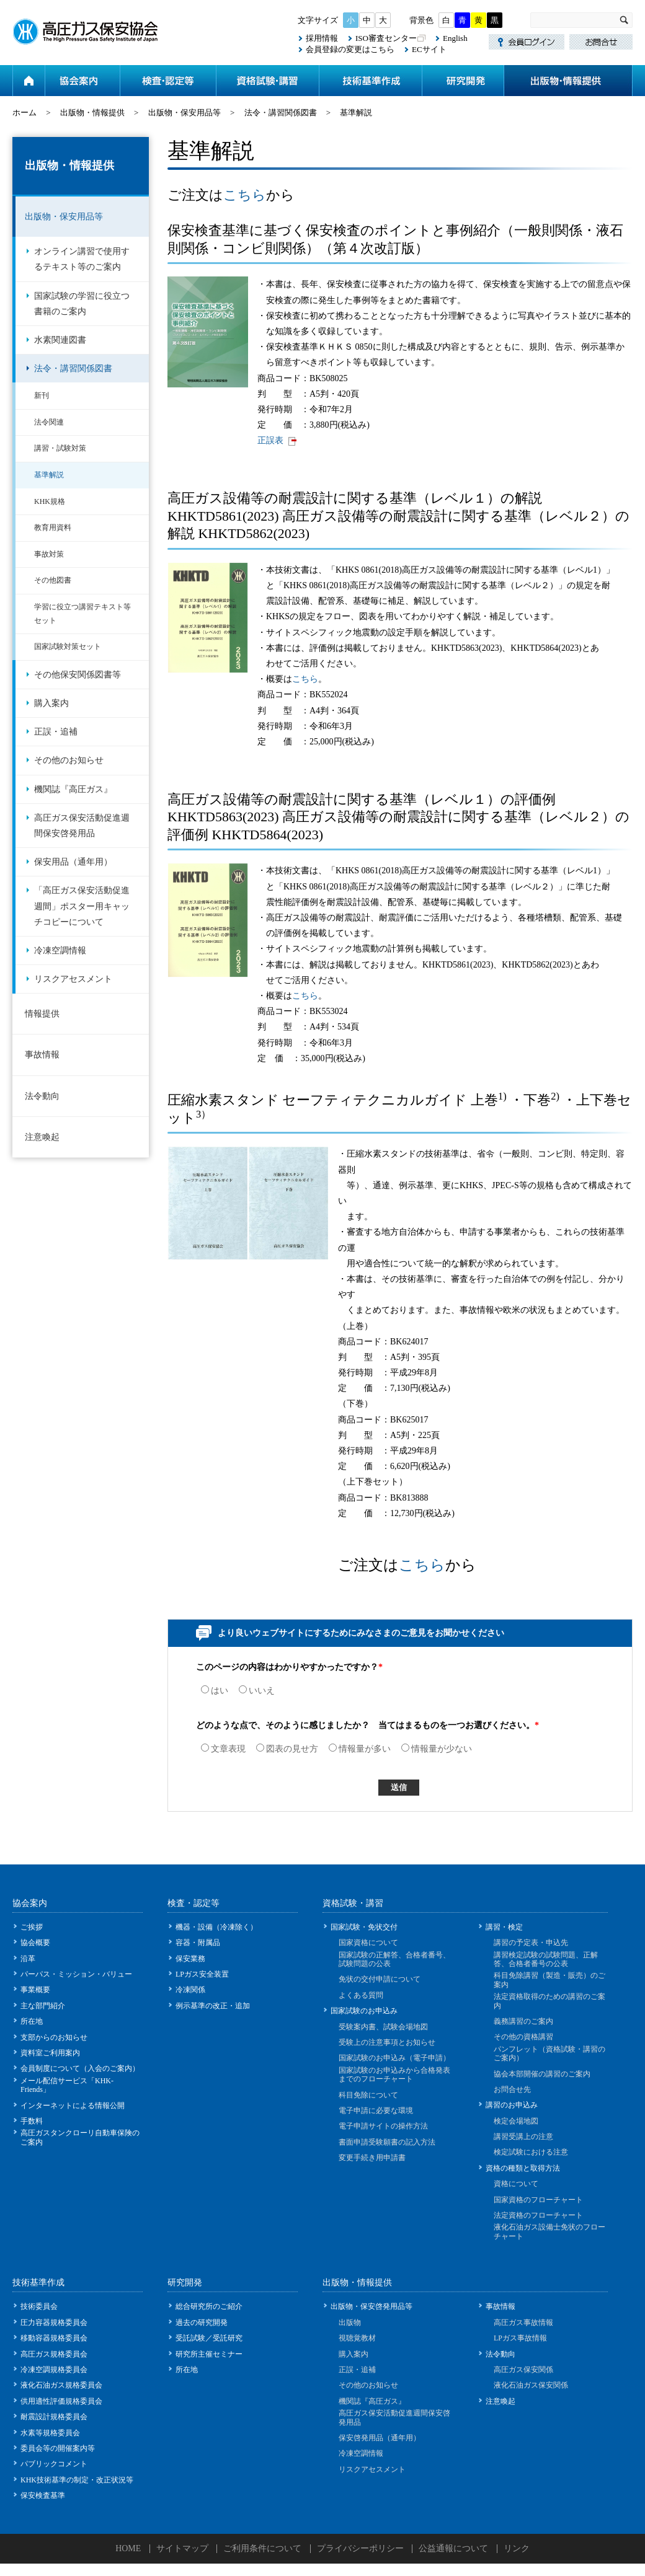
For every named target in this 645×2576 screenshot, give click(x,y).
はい (214, 1690)
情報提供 (42, 1013)
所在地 (31, 2021)
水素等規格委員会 (50, 2432)
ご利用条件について (262, 2548)
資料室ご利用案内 (50, 2053)
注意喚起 (42, 1137)
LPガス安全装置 (202, 1974)
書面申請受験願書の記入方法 (387, 2142)
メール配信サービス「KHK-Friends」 (66, 2085)
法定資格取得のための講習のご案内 (549, 2000)
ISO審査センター (386, 38)
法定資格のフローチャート (538, 2215)
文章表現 (223, 1748)
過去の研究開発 (202, 2322)
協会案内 (82, 80)
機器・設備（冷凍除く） (216, 1927)
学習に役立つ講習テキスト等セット (82, 613)
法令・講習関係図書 (280, 112)
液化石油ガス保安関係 (531, 2385)
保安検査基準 (42, 2495)
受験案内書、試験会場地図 (383, 2026)
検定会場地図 (516, 2121)
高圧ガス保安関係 (523, 2369)
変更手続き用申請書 (372, 2157)
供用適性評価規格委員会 (61, 2401)
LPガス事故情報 (520, 2338)
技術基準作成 (370, 80)
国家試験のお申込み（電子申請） (394, 2057)
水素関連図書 (60, 340)
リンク (517, 2548)
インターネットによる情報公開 (72, 2105)
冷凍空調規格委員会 (53, 2369)
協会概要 (35, 1942)
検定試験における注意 (531, 2152)
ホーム (28, 80)
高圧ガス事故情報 (523, 2322)
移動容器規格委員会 (53, 2338)
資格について (516, 2183)
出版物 (350, 2322)
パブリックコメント (53, 2463)
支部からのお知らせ (53, 2037)
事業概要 (35, 1989)
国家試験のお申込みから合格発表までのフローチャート (394, 2074)
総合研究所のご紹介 (209, 2306)
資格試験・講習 (267, 80)
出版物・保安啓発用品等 (371, 2306)
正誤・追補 (56, 731)
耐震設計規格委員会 (53, 2416)
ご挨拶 (31, 1927)
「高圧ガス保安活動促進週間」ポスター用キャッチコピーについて (82, 906)
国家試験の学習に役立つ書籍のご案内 (82, 303)
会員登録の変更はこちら (350, 49)
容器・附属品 (198, 1942)
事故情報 (42, 1054)
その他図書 (52, 580)
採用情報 (322, 38)
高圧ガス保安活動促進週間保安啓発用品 (82, 825)
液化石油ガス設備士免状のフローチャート (549, 2231)
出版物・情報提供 (568, 80)
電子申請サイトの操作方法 (383, 2126)
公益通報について (453, 2548)
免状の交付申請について (379, 1979)
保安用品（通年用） (73, 862)
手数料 (31, 2121)
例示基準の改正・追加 (213, 2005)
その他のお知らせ (69, 760)
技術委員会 (39, 2306)
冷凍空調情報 (60, 950)
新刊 (41, 395)
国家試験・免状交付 (364, 1927)
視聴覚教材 (357, 2338)
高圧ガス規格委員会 (53, 2354)
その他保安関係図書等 (77, 674)
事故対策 (49, 554)
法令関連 (49, 422)
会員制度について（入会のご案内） (80, 2068)
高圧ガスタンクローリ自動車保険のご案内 (80, 2137)
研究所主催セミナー (209, 2354)
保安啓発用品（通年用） (379, 2437)
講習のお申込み (512, 2105)
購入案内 (51, 703)
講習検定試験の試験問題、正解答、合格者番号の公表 (546, 1959)
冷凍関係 (190, 1989)
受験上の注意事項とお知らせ (387, 2042)
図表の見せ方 (287, 1748)
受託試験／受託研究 (209, 2338)
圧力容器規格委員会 (53, 2322)
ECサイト (429, 49)
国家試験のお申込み (364, 2010)
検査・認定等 (168, 80)
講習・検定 (504, 1927)
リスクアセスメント (73, 979)
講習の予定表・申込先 (531, 1942)
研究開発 (463, 80)
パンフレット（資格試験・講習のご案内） (549, 2053)
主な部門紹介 (42, 2005)
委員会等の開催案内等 (57, 2448)
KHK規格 (49, 501)
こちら (244, 195)
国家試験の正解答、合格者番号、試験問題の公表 (394, 1959)
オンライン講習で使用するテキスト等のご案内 (82, 259)
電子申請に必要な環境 (376, 2110)
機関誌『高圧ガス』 (73, 789)
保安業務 (190, 1958)
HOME (128, 2548)
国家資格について (368, 1942)
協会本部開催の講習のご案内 (542, 2074)
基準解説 (49, 474)
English (455, 38)
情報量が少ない (436, 1748)
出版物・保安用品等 (184, 112)
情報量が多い (360, 1748)
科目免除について (368, 2095)
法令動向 (42, 1096)
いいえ (257, 1690)
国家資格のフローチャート (538, 2199)
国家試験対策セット (67, 646)
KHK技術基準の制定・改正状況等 (76, 2480)
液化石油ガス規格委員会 (61, 2385)
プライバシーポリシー (360, 2548)
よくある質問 (361, 1995)
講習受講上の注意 (523, 2136)
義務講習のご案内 (523, 2021)
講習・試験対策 (60, 448)
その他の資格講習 (523, 2036)
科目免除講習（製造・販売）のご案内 (549, 1979)
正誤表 (270, 440)
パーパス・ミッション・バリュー (76, 1974)
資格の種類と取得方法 (523, 2168)
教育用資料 (52, 527)
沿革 (27, 1958)
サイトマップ (182, 2548)
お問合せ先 (512, 2089)
